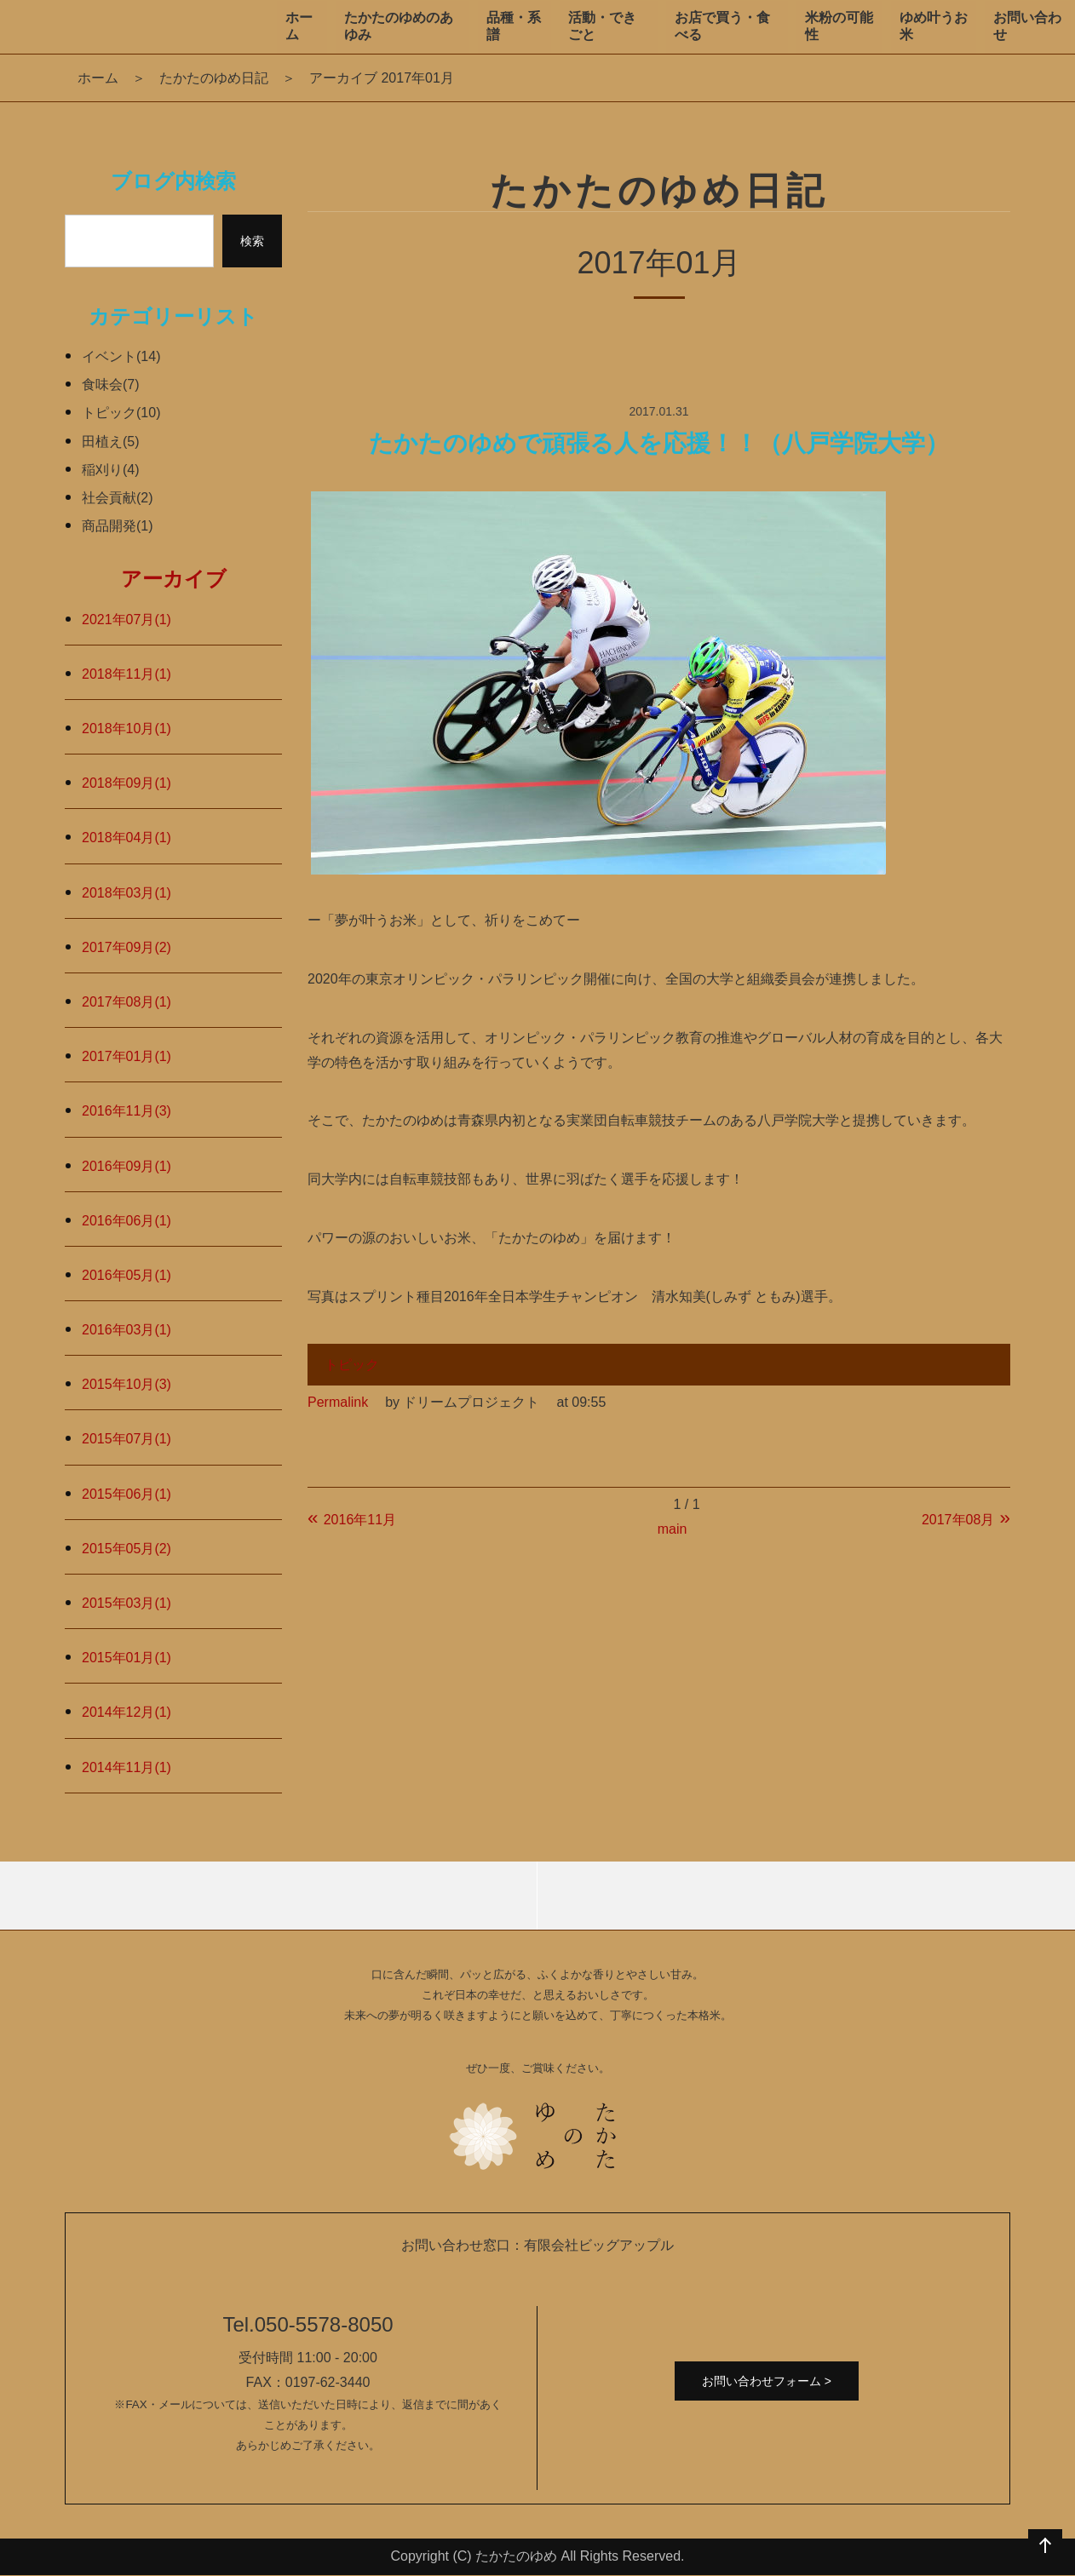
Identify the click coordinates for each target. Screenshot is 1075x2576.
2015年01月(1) (126, 1657)
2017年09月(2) (126, 947)
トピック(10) (121, 412)
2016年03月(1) (126, 1329)
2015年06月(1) (126, 1494)
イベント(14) (121, 356)
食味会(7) (111, 384)
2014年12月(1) (126, 1712)
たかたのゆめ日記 (213, 78)
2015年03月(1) (126, 1603)
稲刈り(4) (111, 469)
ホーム (98, 78)
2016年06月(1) (126, 1220)
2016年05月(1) (126, 1275)
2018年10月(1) (126, 728)
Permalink (338, 1402)
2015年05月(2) (126, 1548)
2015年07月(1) (126, 1438)
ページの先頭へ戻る (1045, 2546)
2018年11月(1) (126, 674)
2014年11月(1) (126, 1767)
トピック (352, 1364)
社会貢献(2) (117, 498)
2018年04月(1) (126, 837)
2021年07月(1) (126, 619)
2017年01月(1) (126, 1056)
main (672, 1529)
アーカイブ (174, 578)
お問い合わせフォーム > (766, 2381)
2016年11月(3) (126, 1111)
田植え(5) (111, 441)
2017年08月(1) (126, 1002)
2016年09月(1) (126, 1166)
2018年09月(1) (126, 783)
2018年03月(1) (126, 893)
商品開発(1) (117, 526)
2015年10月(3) (126, 1384)
